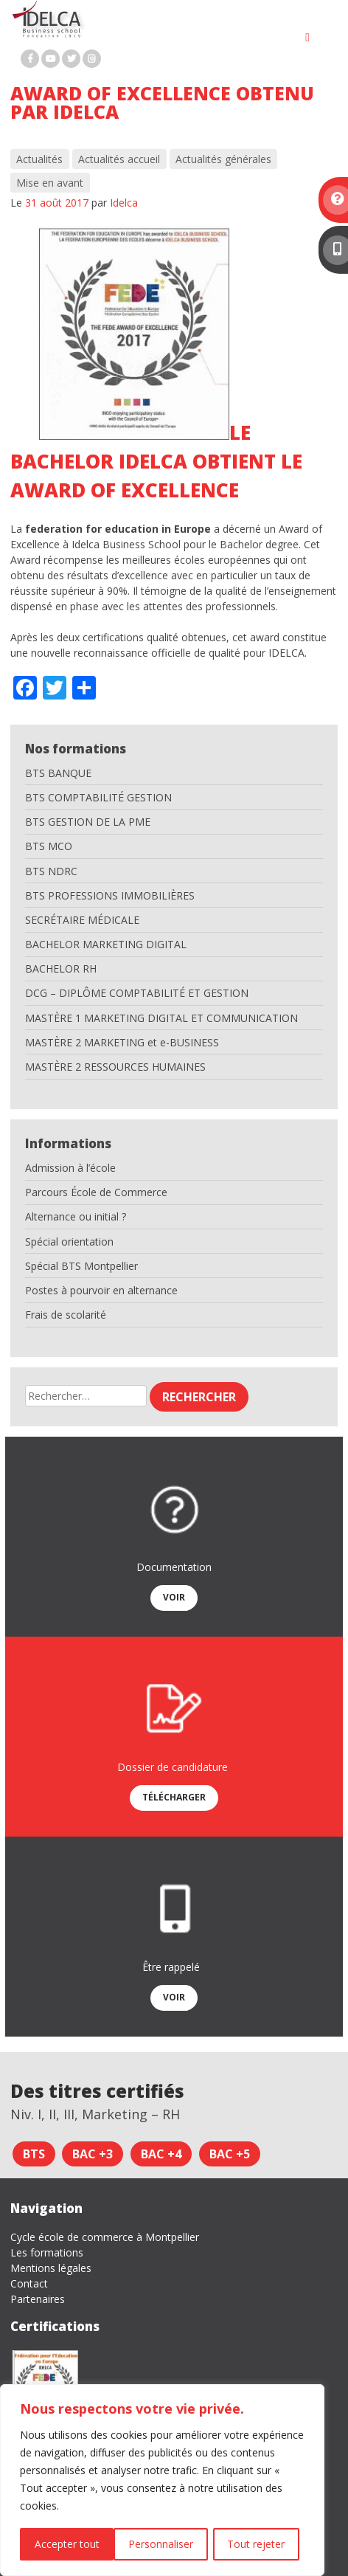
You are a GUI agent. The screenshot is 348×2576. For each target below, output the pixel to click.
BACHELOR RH (61, 968)
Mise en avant (49, 183)
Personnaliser (66, 2544)
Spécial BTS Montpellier (81, 1266)
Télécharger (174, 1797)
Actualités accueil (119, 159)
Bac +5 (229, 2154)
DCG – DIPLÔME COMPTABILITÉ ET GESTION (136, 993)
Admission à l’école (70, 1168)
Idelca (124, 203)
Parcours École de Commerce (96, 1192)
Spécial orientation (69, 1242)
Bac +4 (161, 2154)
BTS (34, 2154)
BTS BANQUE (58, 773)
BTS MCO (48, 846)
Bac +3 (92, 2154)
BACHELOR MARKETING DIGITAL (106, 944)
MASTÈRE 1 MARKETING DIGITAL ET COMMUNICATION (161, 1018)
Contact (29, 2283)
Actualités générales (223, 159)
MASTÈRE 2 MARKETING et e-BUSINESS (122, 1042)
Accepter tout (258, 2544)
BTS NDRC (51, 871)
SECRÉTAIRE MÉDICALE (82, 920)
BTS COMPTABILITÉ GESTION (98, 797)
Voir (174, 1597)
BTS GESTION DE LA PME (87, 822)
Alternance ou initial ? (75, 1216)
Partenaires (37, 2299)
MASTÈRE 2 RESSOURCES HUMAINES (115, 1067)
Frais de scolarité (65, 1315)
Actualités (39, 159)
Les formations (46, 2252)
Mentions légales (50, 2268)
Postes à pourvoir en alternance (101, 1290)
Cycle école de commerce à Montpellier (104, 2237)
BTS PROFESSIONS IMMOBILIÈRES (110, 895)
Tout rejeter (162, 2544)
